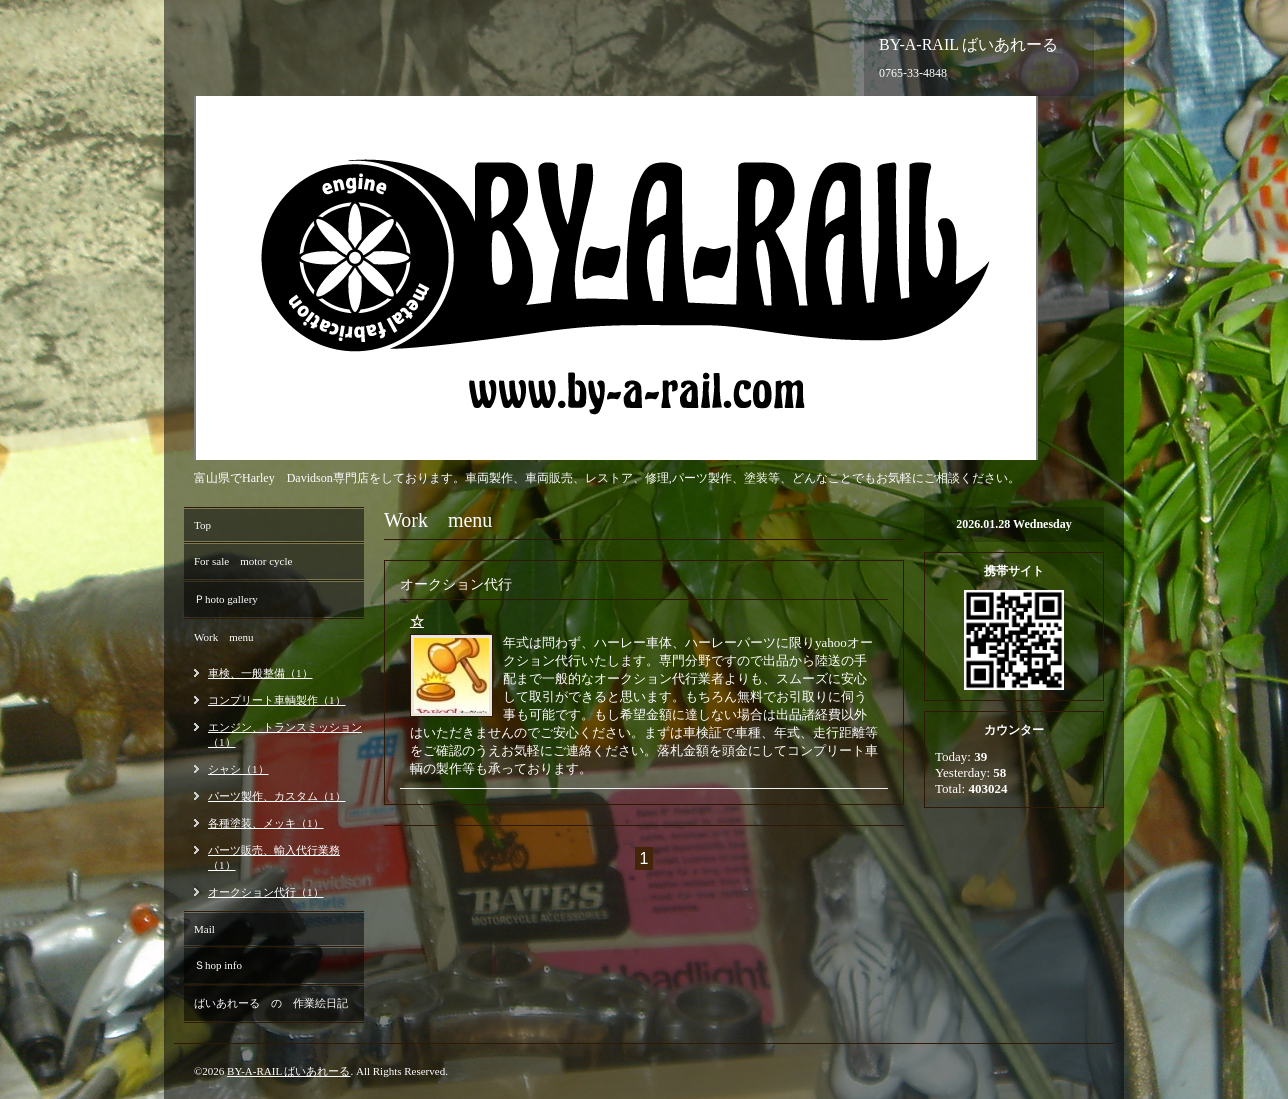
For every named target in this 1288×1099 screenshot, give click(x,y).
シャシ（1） (238, 769)
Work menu (224, 637)
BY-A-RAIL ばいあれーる (288, 1071)
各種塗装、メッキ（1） (266, 823)
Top (202, 525)
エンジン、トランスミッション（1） (285, 734)
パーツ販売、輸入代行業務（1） (274, 857)
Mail (204, 929)
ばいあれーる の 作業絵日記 (271, 1003)
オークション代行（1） (266, 892)
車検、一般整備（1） (260, 673)
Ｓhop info (218, 965)
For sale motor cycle (243, 561)
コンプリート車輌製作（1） (277, 700)
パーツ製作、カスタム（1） (277, 796)
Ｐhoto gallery (226, 599)
